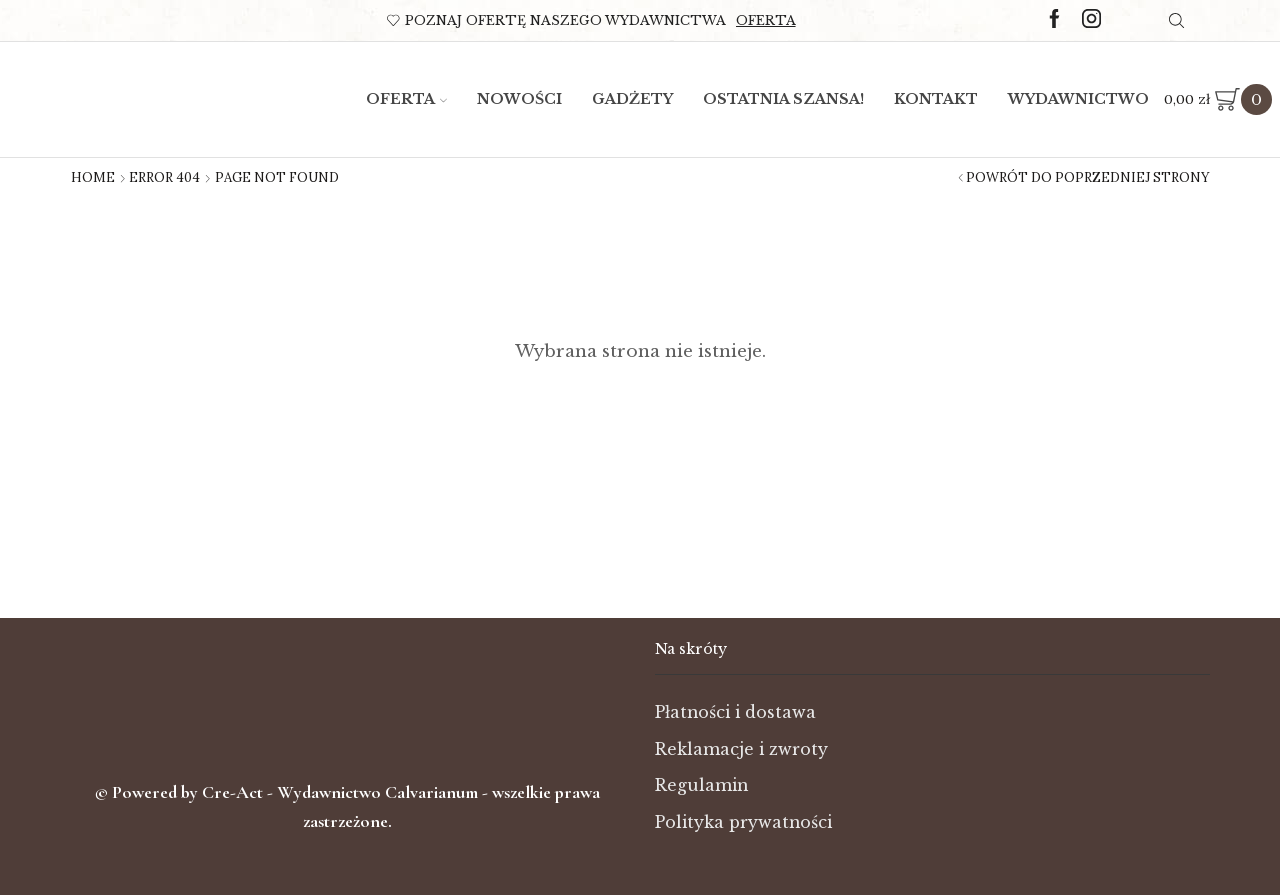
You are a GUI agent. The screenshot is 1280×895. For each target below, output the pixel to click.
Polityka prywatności (743, 822)
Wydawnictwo (1078, 99)
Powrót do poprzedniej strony (1088, 178)
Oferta (766, 20)
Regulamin (701, 785)
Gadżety (632, 99)
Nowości (519, 99)
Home (93, 178)
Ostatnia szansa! (783, 99)
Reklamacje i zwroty (741, 749)
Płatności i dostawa (735, 712)
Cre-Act (234, 792)
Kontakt (936, 99)
